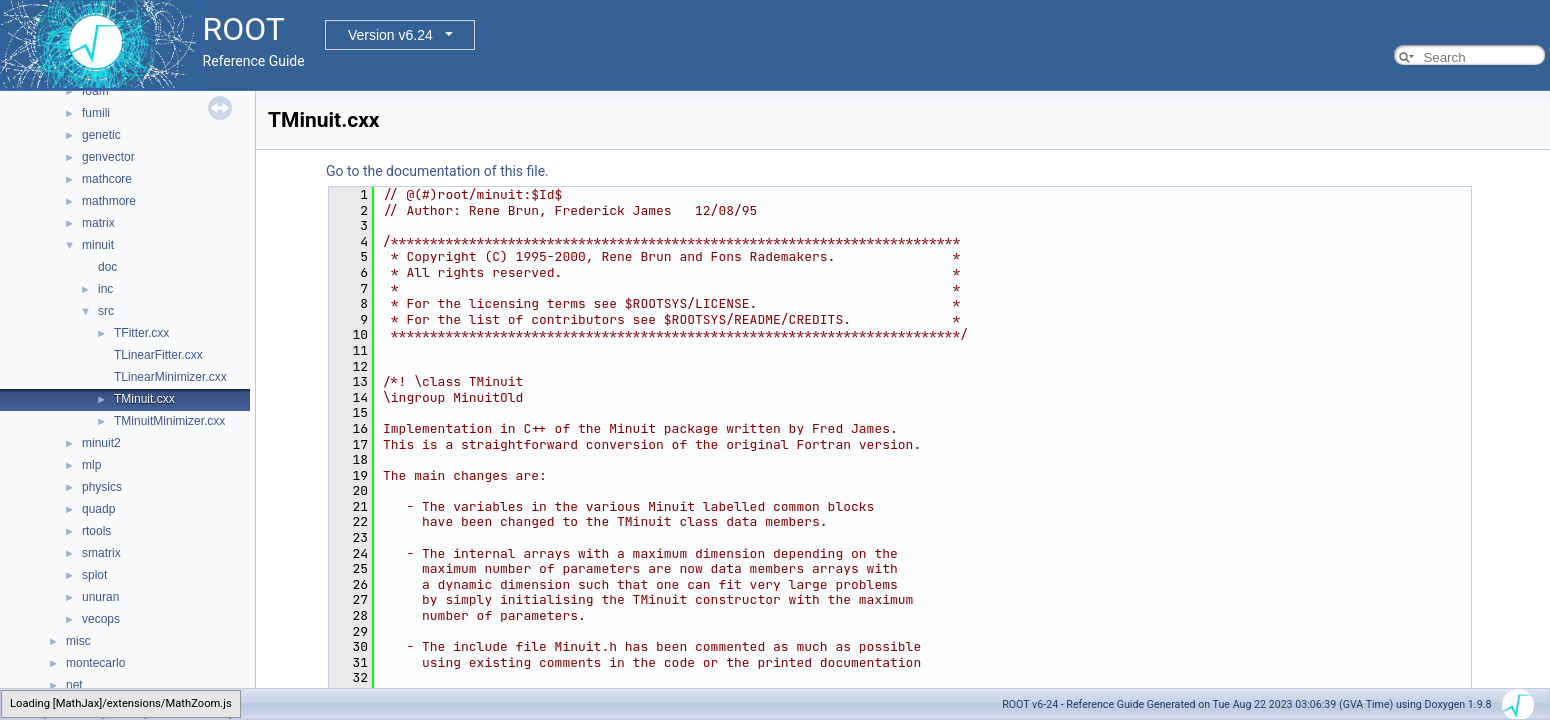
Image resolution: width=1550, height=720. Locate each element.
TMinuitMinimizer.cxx (169, 421)
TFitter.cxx (141, 333)
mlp (91, 465)
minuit (98, 245)
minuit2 (101, 443)
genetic (101, 135)
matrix (98, 223)
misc (78, 641)
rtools (96, 531)
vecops (101, 619)
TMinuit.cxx (144, 399)
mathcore (107, 179)
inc (105, 289)
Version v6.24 (390, 35)
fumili (96, 113)
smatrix (101, 553)
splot (94, 575)
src (106, 311)
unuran (100, 597)
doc (107, 267)
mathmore (109, 201)
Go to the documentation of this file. (437, 171)
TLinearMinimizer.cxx (170, 377)
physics (102, 487)
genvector (108, 157)
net (74, 685)
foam (95, 91)
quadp (98, 509)
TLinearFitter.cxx (158, 355)
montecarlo (95, 663)
